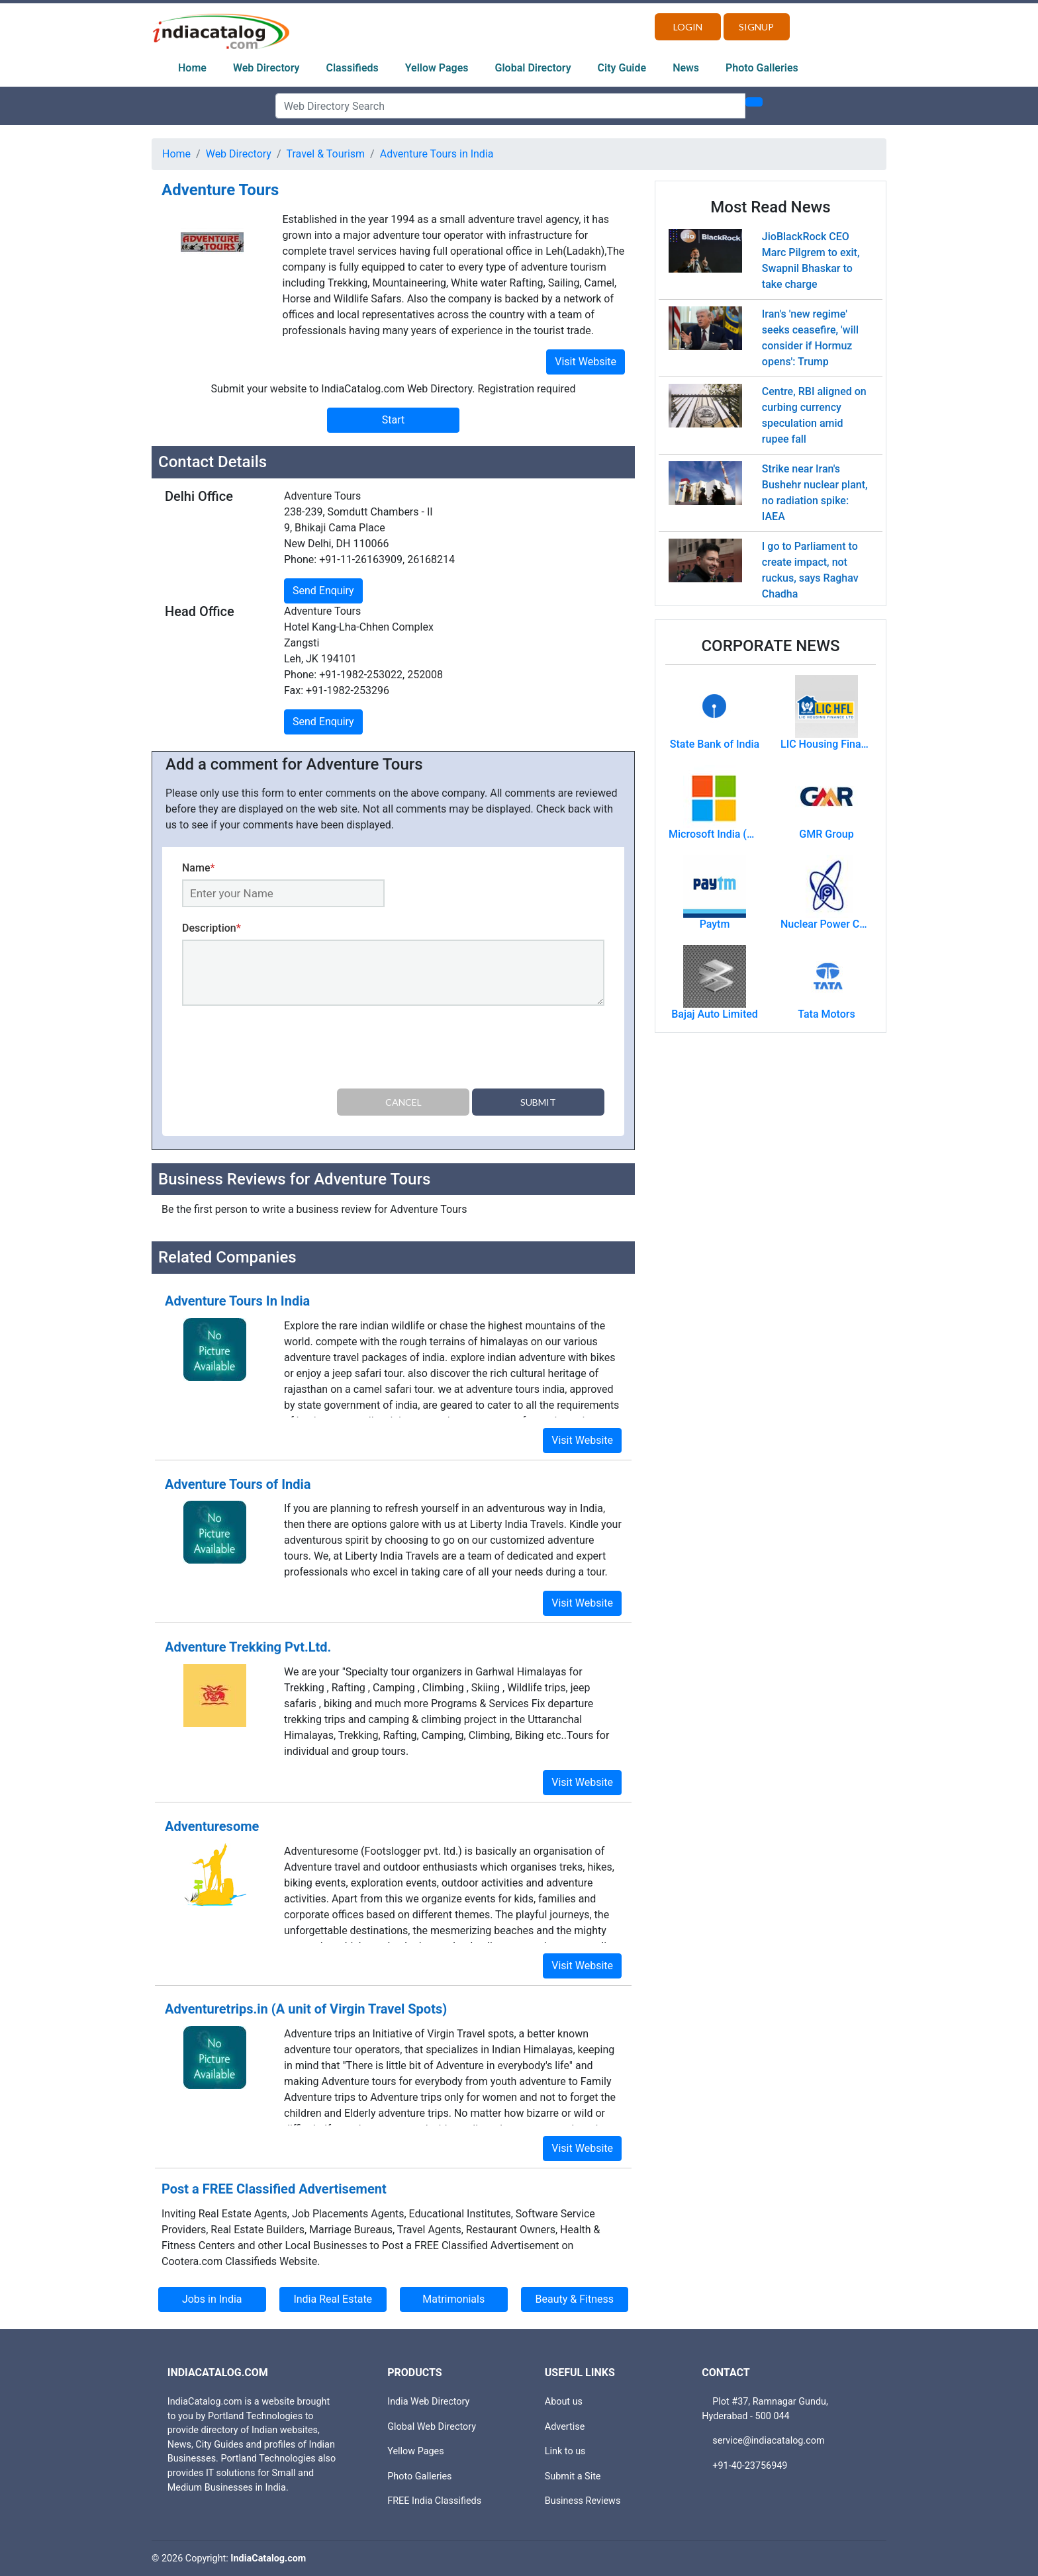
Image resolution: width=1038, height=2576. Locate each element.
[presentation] (282, 1049)
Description (211, 928)
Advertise (565, 2426)
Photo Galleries (762, 68)
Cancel (403, 1102)
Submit (538, 1102)
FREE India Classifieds (434, 2501)
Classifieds (352, 68)
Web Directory (266, 68)
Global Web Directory (431, 2426)
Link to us (565, 2451)
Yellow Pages (437, 68)
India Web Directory (428, 2401)
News (686, 68)
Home (192, 68)
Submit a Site (573, 2476)
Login (687, 26)
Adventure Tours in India (437, 154)
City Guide (622, 68)
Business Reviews (583, 2501)
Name (198, 868)
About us (564, 2401)
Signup (756, 26)
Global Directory (533, 68)
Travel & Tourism (326, 154)
